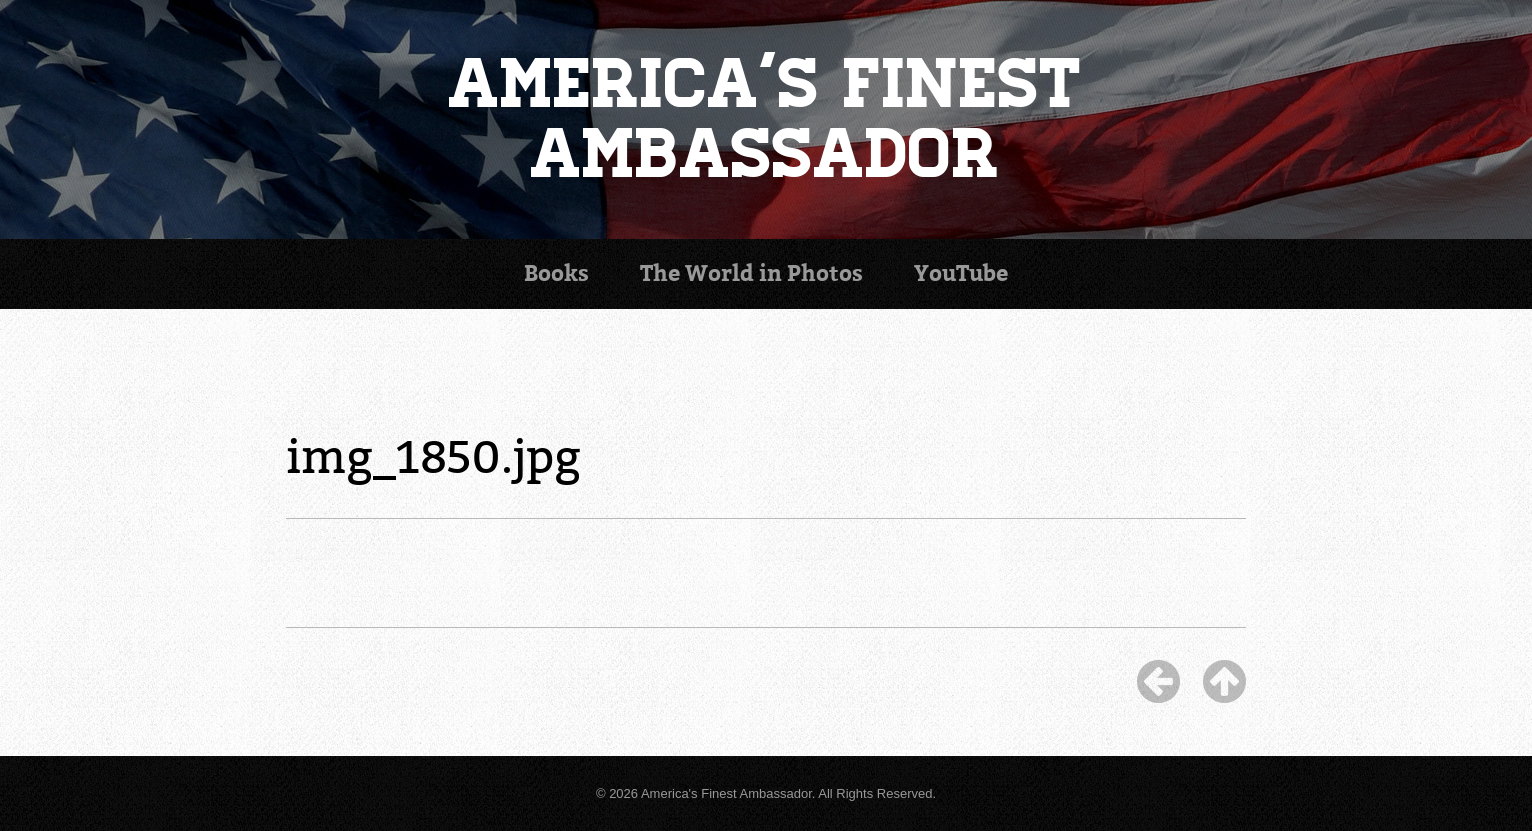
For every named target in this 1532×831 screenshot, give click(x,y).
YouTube (961, 273)
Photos (751, 273)
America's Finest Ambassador (766, 119)
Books (556, 273)
